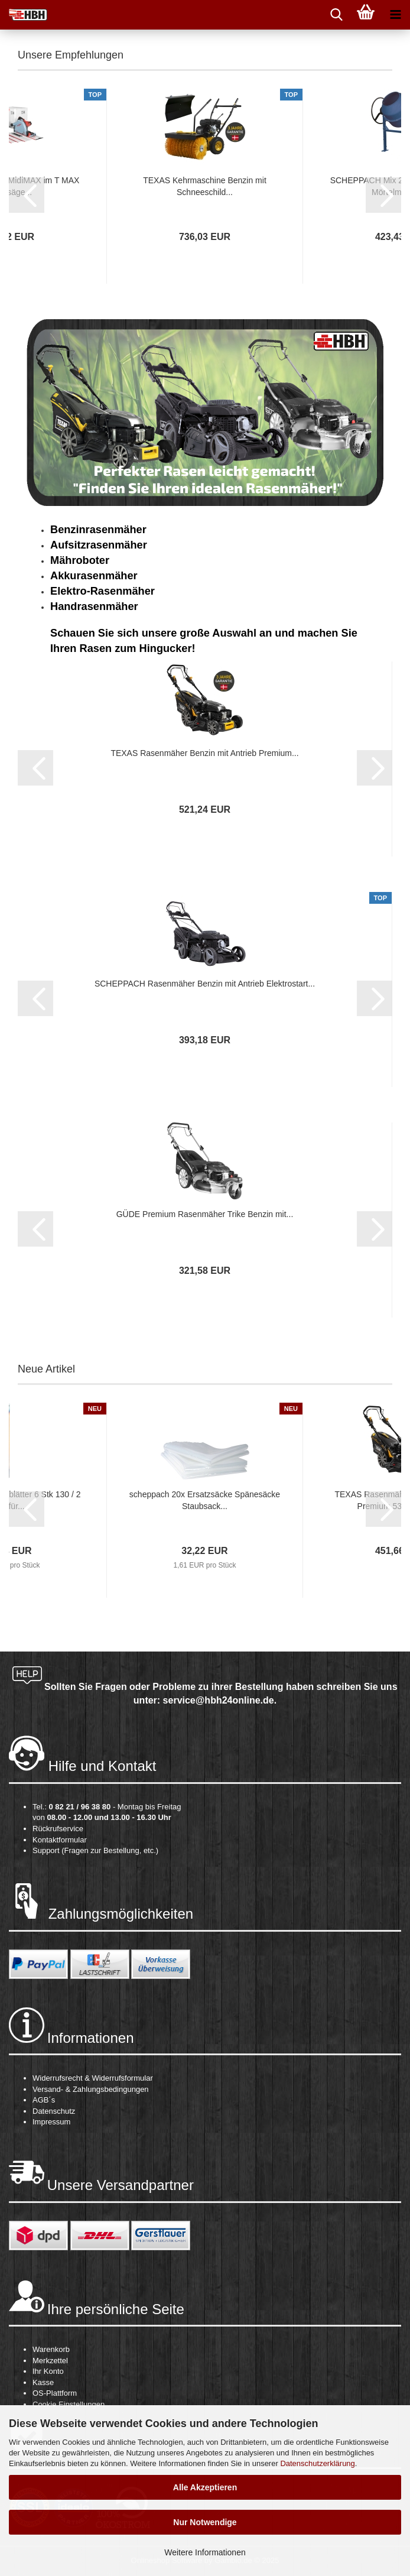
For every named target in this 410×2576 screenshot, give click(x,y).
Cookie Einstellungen (68, 2404)
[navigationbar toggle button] (395, 15)
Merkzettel (50, 2360)
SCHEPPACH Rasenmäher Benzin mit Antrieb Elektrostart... (205, 983)
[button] (26, 195)
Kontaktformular (59, 1839)
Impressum (51, 2121)
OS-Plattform (54, 2393)
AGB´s (43, 2099)
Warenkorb (51, 2349)
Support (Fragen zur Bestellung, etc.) (95, 1850)
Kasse (43, 2382)
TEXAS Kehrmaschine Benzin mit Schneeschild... (204, 186)
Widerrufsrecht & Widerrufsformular (92, 2078)
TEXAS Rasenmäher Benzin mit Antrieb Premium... (204, 753)
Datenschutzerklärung (317, 2463)
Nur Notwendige (204, 2522)
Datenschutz (53, 2111)
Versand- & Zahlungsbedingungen (90, 2089)
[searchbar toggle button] (336, 15)
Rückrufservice (57, 1828)
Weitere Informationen (204, 2552)
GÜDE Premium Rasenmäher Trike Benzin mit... (205, 1214)
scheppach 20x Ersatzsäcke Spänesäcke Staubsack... (204, 1500)
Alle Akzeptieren (205, 2487)
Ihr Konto (48, 2371)
